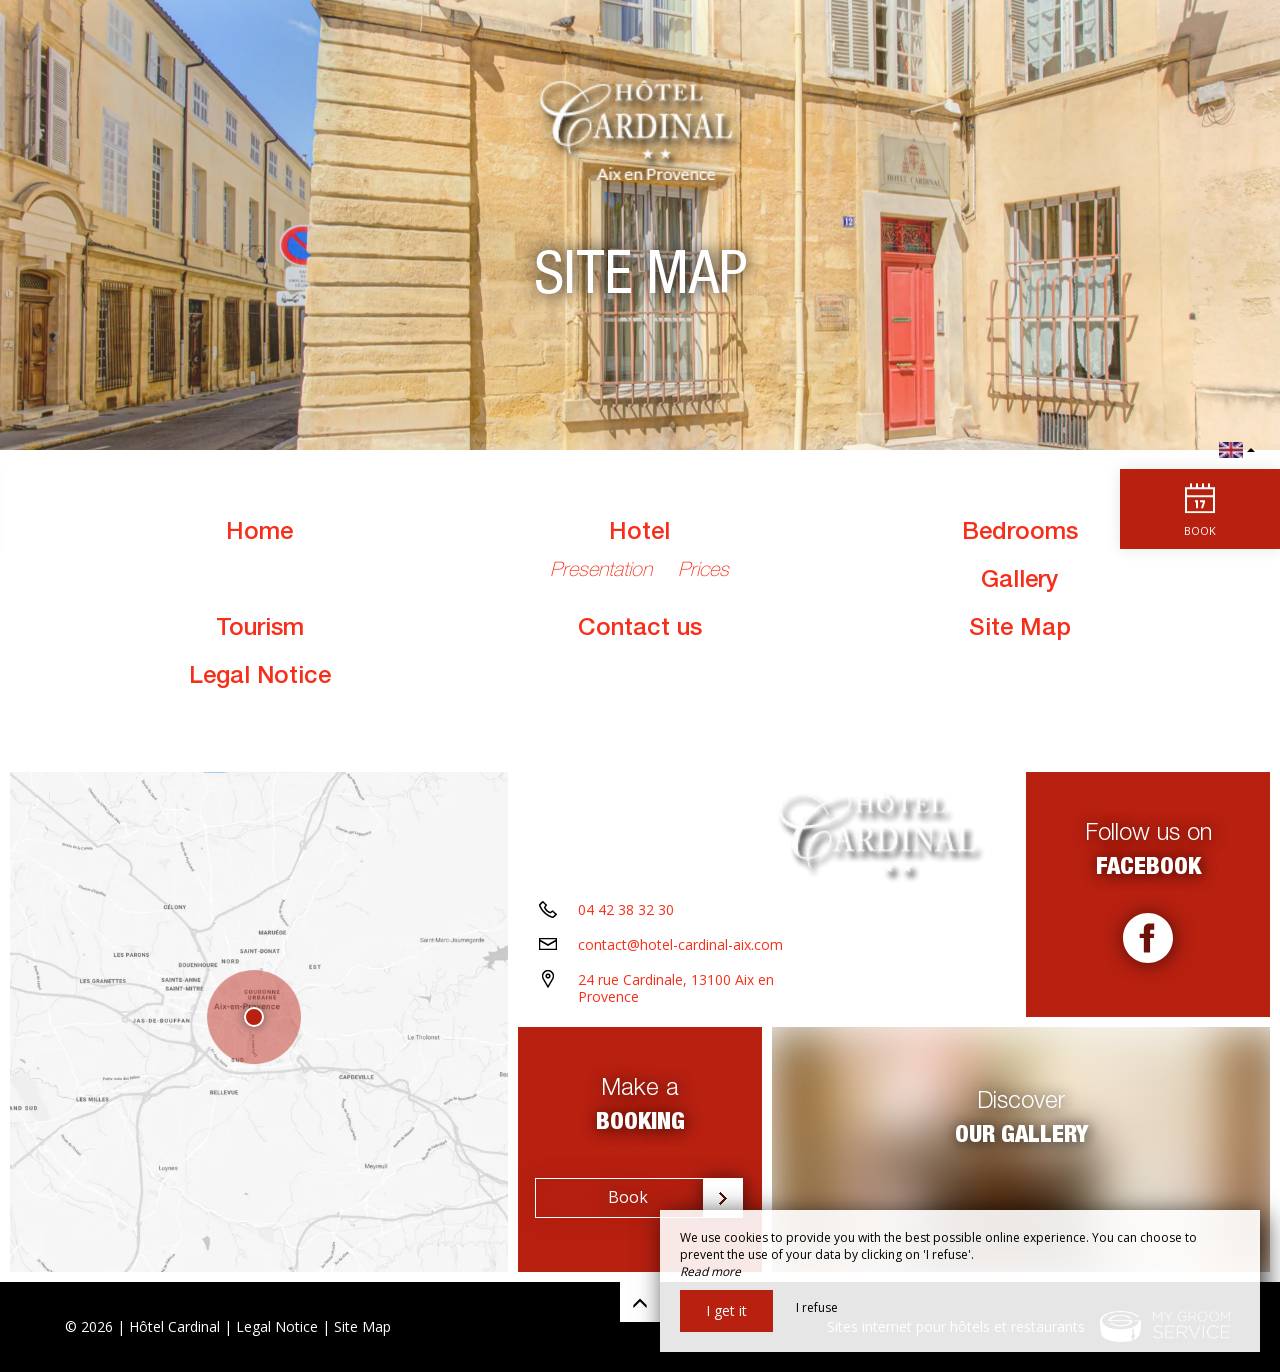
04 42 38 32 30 (626, 909)
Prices (703, 572)
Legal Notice (260, 678)
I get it (726, 1310)
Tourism (260, 630)
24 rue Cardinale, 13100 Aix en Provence (676, 988)
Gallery (1019, 582)
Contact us (640, 630)
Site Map (1020, 630)
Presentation (604, 572)
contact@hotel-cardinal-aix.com (680, 944)
